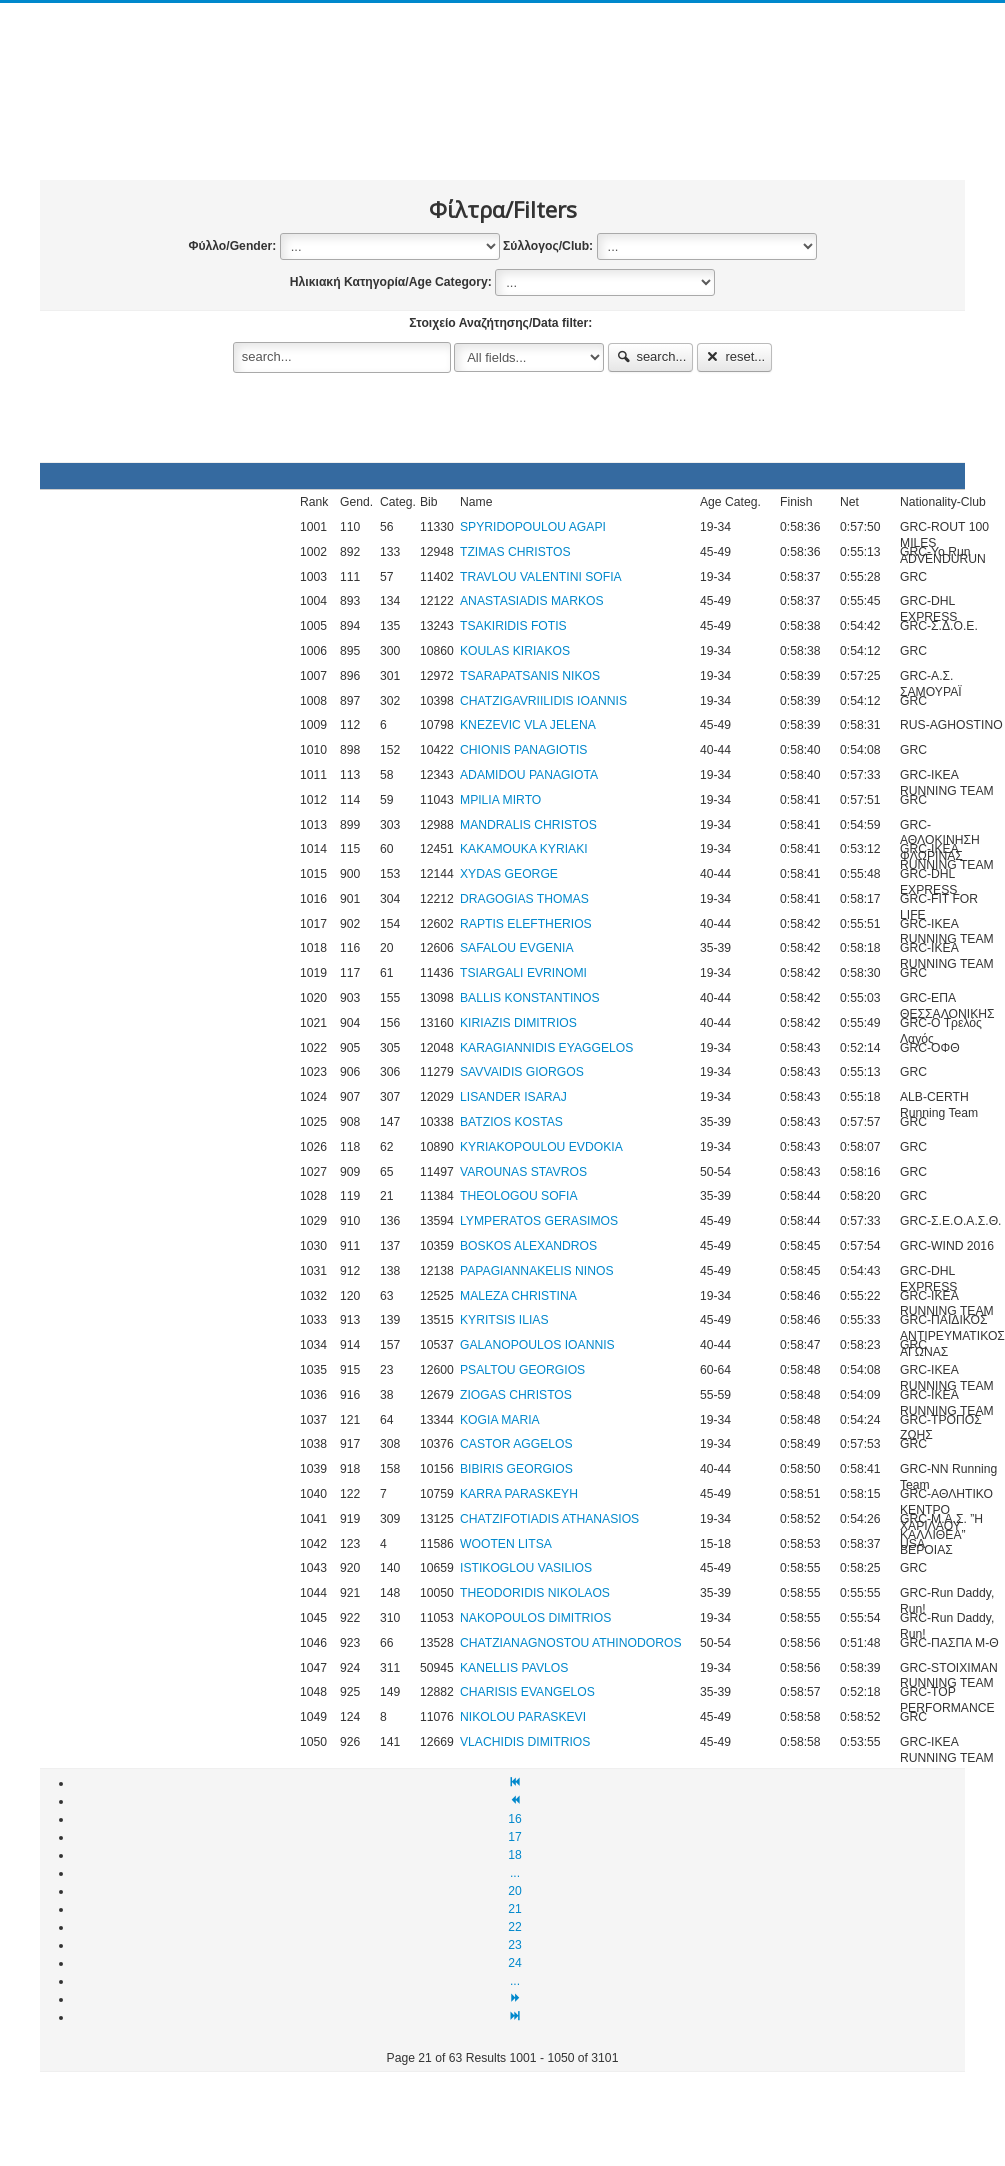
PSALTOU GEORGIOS (522, 1370)
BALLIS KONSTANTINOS (530, 998)
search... (651, 356)
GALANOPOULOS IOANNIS (537, 1345)
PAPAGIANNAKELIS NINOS (537, 1271)
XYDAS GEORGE (509, 874)
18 (515, 1855)
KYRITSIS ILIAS (504, 1320)
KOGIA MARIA (500, 1420)
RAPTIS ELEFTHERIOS (526, 924)
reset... (735, 356)
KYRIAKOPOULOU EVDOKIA (541, 1147)
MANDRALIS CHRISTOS (528, 825)
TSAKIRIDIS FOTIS (513, 626)
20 (515, 1891)
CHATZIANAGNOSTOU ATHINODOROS (571, 1643)
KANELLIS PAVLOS (514, 1668)
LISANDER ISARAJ (513, 1097)
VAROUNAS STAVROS (523, 1172)
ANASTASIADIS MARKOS (532, 601)
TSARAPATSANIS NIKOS (530, 676)
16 (515, 1819)
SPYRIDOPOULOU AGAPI (533, 527)
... (515, 1873)
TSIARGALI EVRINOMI (523, 973)
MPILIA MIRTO (500, 800)
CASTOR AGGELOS (516, 1444)
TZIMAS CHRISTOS (515, 552)
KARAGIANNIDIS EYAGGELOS (546, 1048)
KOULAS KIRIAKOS (515, 651)
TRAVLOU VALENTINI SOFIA (541, 577)
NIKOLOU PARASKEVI (523, 1717)
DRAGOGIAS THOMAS (524, 899)
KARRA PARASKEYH (519, 1494)
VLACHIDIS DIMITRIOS (525, 1742)
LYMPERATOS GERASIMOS (539, 1221)
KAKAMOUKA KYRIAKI (524, 849)
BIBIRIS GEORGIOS (516, 1469)
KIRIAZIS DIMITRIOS (518, 1023)
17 (515, 1837)
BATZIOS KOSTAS (511, 1122)
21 (515, 1909)
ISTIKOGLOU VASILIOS (526, 1568)
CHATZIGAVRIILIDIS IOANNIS (543, 701)
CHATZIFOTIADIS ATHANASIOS (549, 1519)
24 (515, 1963)
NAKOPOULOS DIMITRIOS (535, 1618)
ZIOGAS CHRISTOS (516, 1395)
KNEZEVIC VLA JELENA (528, 725)
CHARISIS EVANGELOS (527, 1692)
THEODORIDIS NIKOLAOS (535, 1593)
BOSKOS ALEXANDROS (528, 1246)
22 (515, 1927)
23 (515, 1945)
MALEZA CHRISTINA (518, 1296)
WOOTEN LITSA (506, 1544)
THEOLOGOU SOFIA (519, 1196)
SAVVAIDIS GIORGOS (522, 1072)
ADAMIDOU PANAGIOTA (529, 775)
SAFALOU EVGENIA (517, 948)
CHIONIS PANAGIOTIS (523, 750)
